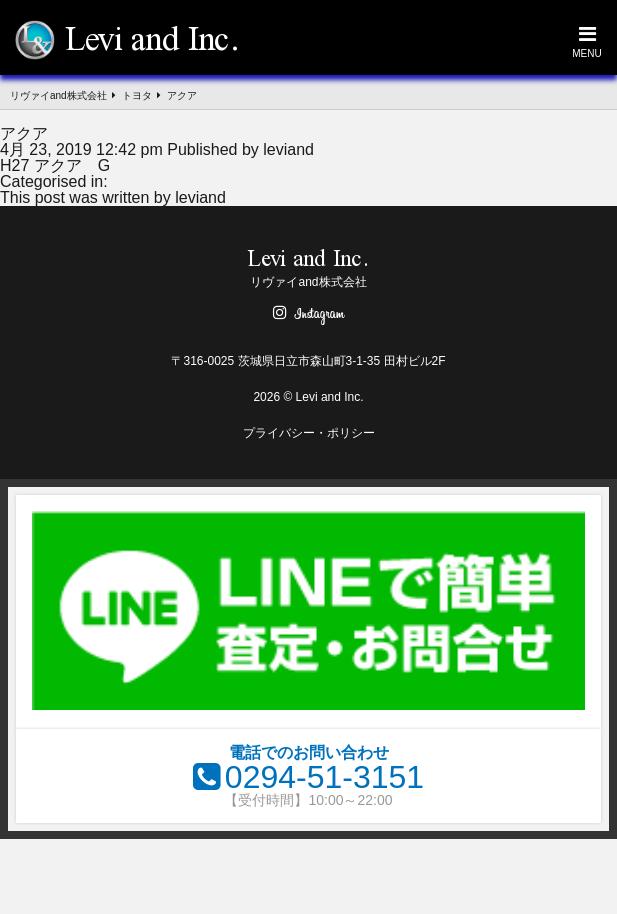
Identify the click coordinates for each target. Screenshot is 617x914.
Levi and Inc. (152, 42)
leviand (288, 149)
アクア (24, 133)
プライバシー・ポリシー (309, 433)
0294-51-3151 (324, 777)
